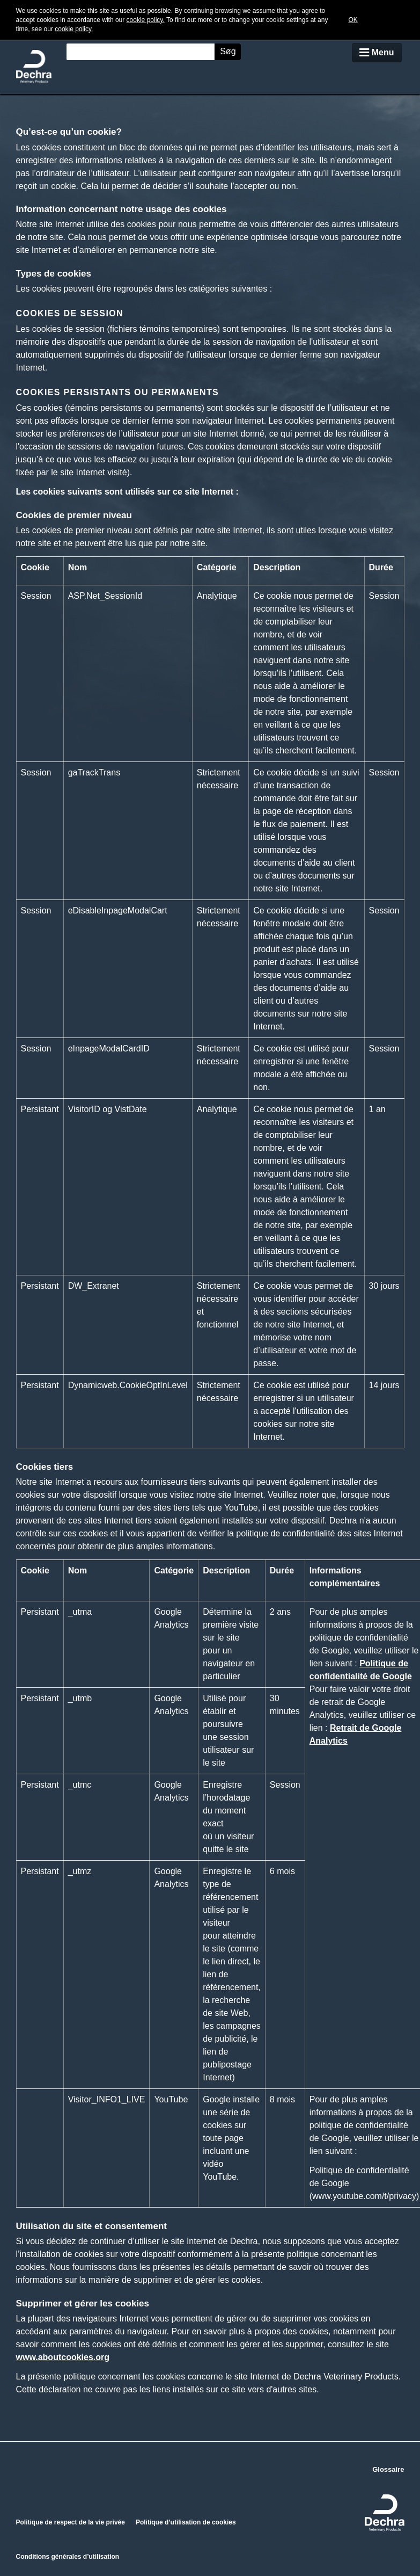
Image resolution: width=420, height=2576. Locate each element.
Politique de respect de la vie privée (70, 2522)
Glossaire (388, 2469)
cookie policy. (146, 20)
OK (352, 20)
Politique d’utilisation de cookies (186, 2522)
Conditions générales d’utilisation (68, 2556)
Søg (227, 51)
